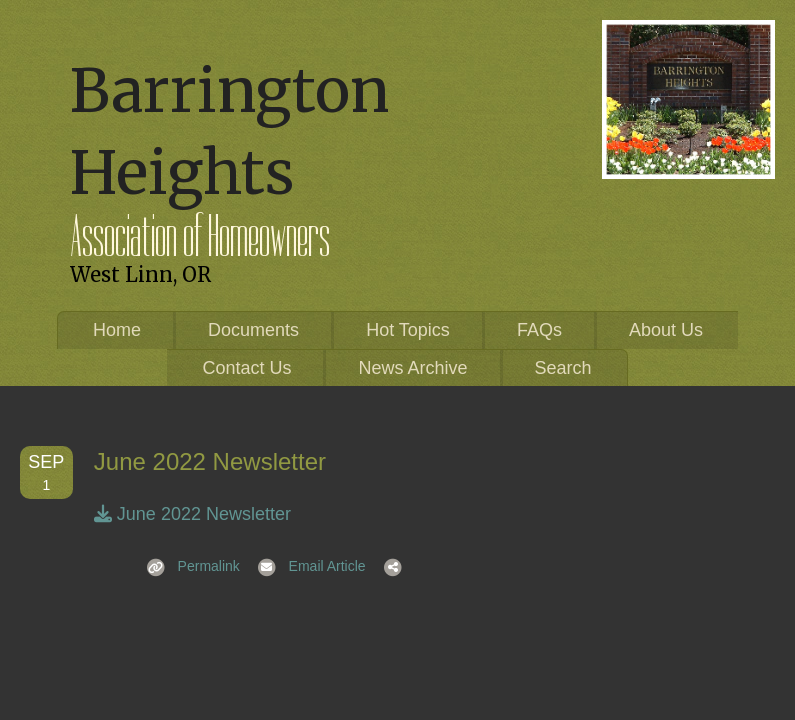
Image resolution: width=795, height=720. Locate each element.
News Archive (412, 368)
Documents (253, 330)
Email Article (305, 566)
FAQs (539, 330)
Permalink (187, 566)
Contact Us (246, 368)
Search (563, 368)
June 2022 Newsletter (192, 514)
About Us (666, 330)
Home (117, 330)
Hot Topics (408, 330)
